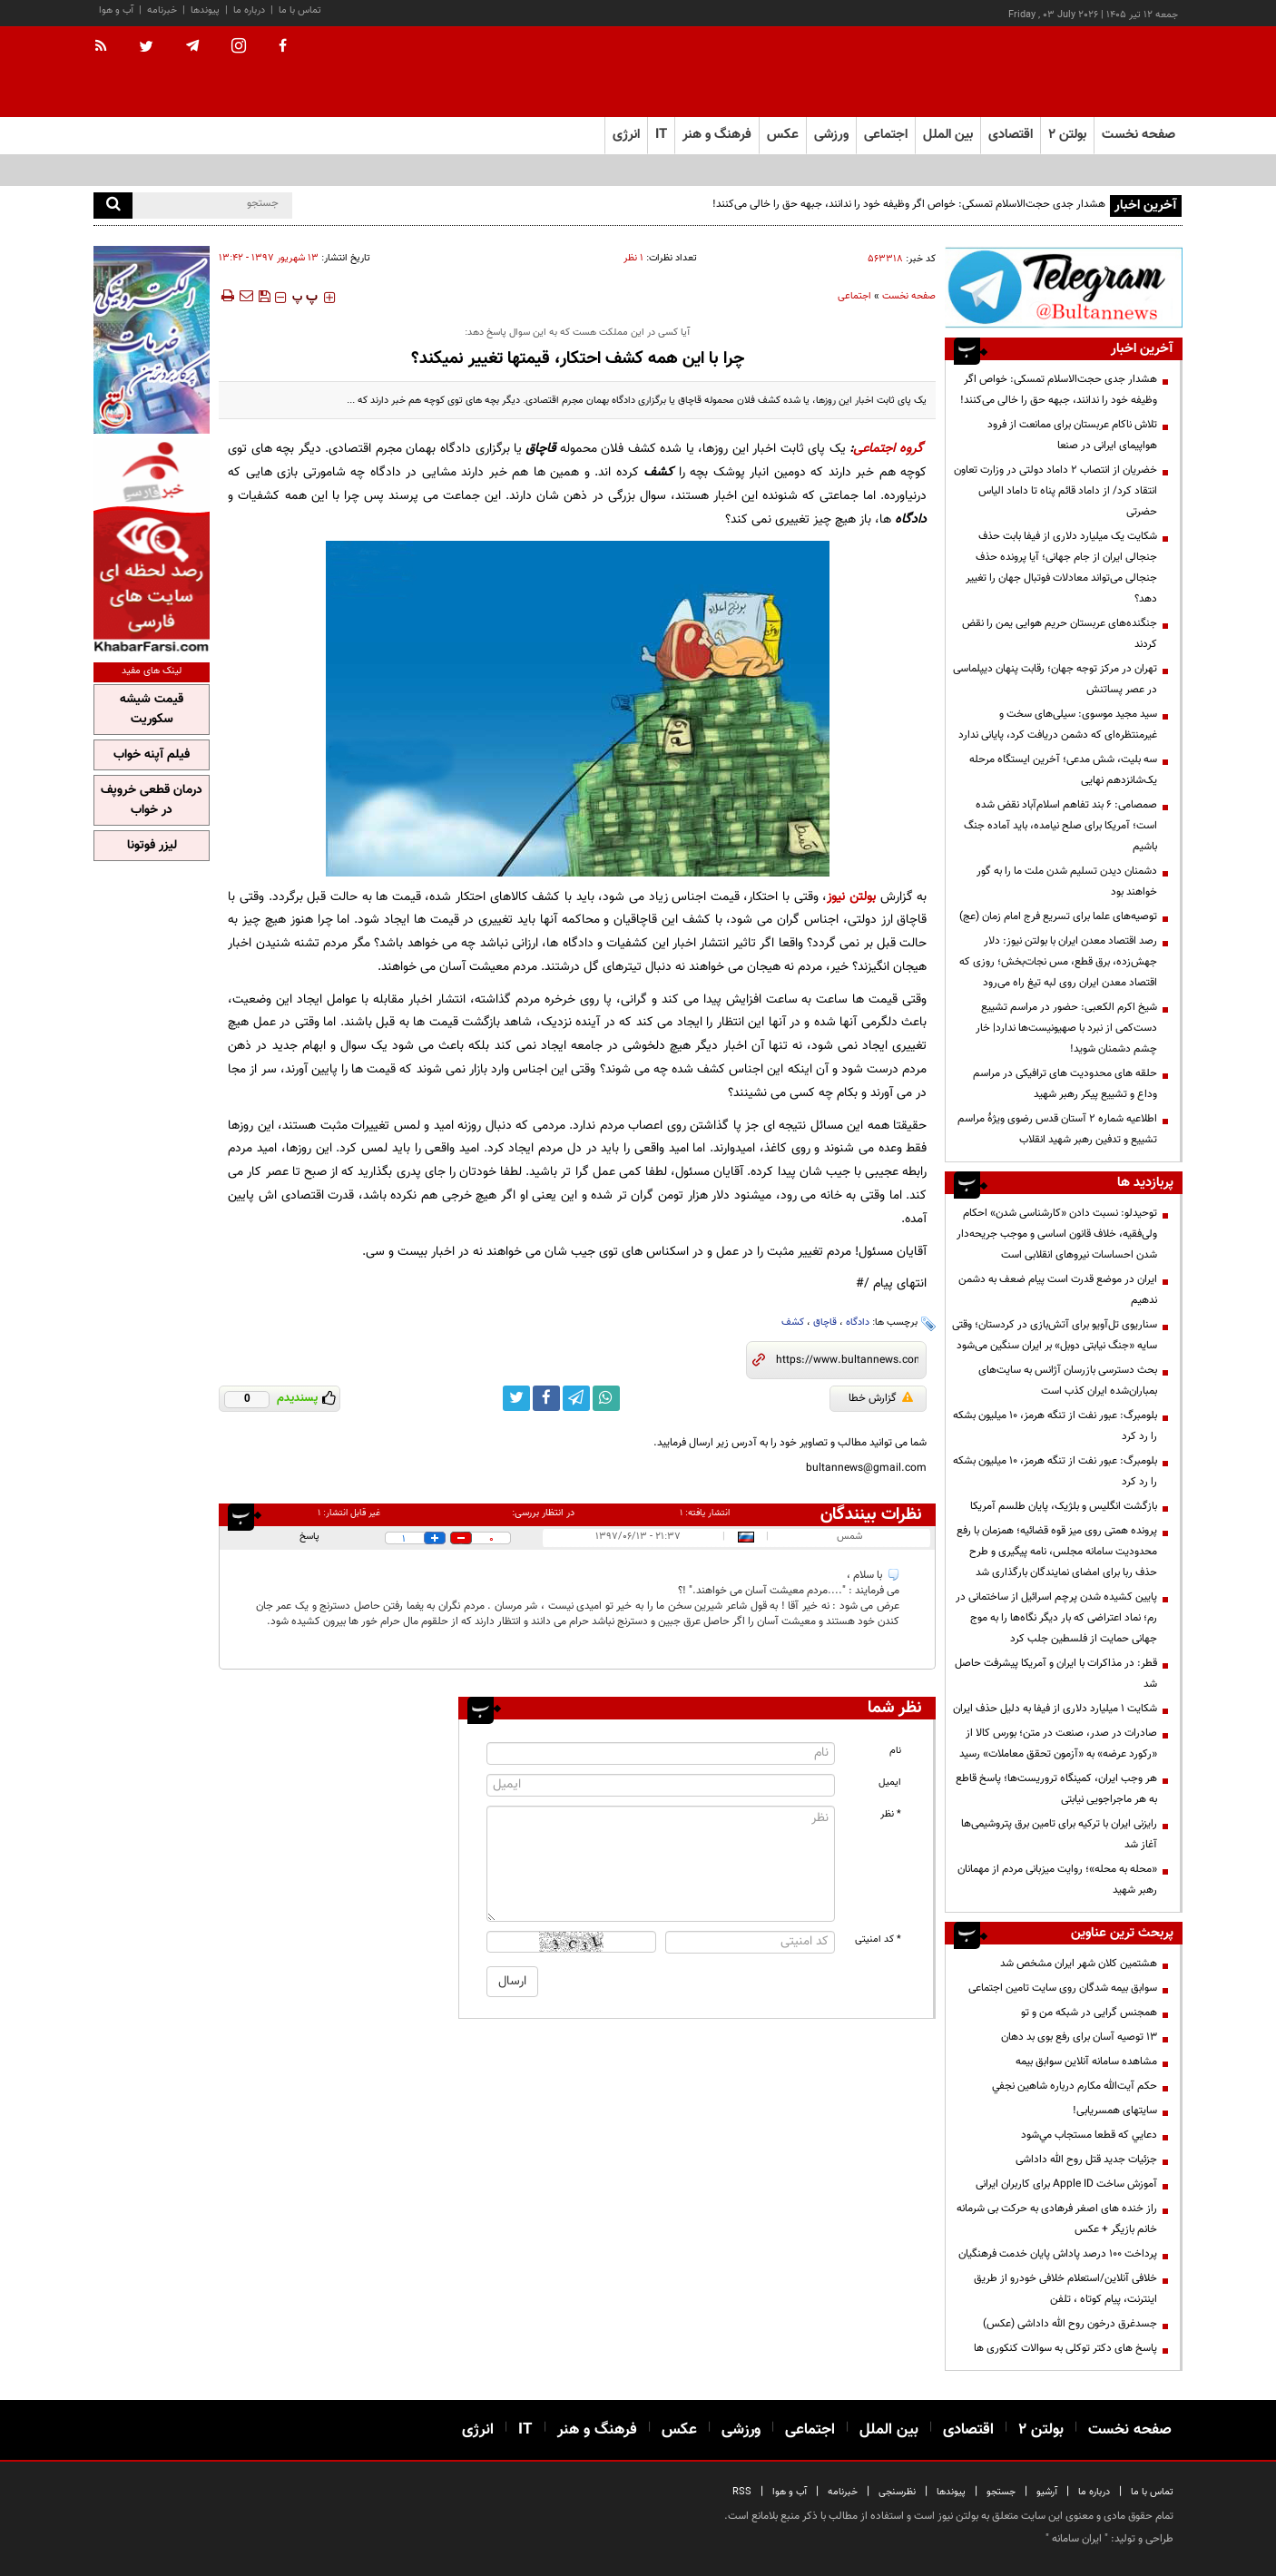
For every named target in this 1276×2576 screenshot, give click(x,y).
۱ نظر (633, 258)
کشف (792, 1322)
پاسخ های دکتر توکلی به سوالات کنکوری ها (1065, 2348)
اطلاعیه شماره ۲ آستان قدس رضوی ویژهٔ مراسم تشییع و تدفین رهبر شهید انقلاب (1057, 1129)
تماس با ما (300, 10)
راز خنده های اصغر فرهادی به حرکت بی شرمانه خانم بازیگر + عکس (1057, 2219)
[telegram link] (576, 1398)
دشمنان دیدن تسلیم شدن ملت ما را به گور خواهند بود (1067, 881)
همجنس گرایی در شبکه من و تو (1089, 2012)
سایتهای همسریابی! (1115, 2110)
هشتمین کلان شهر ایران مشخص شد (1078, 1963)
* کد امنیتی (878, 1939)
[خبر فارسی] (151, 545)
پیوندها (205, 10)
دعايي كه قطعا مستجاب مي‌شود (1089, 2135)
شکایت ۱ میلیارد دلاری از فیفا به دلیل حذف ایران (1055, 1708)
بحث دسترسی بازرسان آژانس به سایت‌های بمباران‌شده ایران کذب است (1067, 1380)
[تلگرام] (1064, 287)
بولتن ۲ (1067, 134)
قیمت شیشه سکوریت (151, 710)
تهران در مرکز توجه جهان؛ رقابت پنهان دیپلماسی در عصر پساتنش (1055, 679)
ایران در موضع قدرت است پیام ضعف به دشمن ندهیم (1057, 1289)
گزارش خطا (881, 1398)
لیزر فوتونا (152, 846)
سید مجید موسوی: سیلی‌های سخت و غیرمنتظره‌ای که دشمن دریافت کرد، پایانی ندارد (1057, 724)
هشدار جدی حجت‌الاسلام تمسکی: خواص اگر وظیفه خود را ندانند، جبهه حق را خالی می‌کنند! (908, 204)
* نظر (890, 1814)
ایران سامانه (1077, 2539)
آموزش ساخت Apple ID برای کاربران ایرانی (1066, 2184)
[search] (113, 205)
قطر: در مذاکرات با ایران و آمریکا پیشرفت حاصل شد (1056, 1673)
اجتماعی (854, 296)
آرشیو (1046, 2492)
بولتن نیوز (851, 896)
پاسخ (309, 1536)
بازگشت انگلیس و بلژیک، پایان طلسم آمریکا (1063, 1506)
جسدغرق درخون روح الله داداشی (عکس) (1070, 2324)
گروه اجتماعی (888, 448)
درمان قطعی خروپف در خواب (151, 800)
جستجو (1001, 2492)
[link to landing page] (1092, 72)
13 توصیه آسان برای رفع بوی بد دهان (1079, 2037)
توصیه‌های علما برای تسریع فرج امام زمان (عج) (1058, 916)
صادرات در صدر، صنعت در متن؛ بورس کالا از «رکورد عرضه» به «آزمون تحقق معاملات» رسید (1058, 1743)
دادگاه (857, 1322)
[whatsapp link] (606, 1398)
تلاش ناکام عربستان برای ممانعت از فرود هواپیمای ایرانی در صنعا (1072, 435)
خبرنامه (162, 10)
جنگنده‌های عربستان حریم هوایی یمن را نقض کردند (1059, 633)
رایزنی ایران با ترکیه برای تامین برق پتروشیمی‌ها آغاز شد (1059, 1834)
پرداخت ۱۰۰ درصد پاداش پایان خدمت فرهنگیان (1057, 2254)
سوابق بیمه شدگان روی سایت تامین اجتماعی (1062, 1988)
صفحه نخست (1138, 134)
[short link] (847, 1360)
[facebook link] (546, 1398)
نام (895, 1750)
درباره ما (249, 10)
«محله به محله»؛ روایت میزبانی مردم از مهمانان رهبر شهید (1057, 1879)
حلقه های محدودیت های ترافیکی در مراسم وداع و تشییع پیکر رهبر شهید (1065, 1083)
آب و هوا (116, 10)
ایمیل (889, 1782)
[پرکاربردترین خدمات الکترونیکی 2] (151, 340)
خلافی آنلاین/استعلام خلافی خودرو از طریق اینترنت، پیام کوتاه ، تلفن (1065, 2288)
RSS (741, 2492)
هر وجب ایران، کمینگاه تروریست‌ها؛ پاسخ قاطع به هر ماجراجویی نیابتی (1056, 1788)
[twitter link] (516, 1398)
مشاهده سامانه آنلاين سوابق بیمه (1086, 2061)
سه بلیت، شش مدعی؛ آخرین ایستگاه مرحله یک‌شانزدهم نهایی (1063, 769)
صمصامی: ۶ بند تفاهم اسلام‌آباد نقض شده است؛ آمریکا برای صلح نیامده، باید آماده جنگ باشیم (1060, 826)
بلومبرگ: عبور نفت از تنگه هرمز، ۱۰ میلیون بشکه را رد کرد (1055, 1426)
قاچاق (825, 1322)
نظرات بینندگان (871, 1514)
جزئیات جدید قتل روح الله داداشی (1086, 2159)
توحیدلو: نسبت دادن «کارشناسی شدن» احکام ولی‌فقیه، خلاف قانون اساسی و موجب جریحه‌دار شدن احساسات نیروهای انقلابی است (1057, 1234)
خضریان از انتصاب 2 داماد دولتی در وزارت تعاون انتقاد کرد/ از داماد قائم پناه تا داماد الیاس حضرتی (1055, 491)
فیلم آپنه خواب (151, 755)
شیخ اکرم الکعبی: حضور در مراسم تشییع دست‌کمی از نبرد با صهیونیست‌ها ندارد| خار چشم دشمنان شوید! (1066, 1028)
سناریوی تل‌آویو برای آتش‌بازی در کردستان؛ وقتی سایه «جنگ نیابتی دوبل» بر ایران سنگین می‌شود (1054, 1335)
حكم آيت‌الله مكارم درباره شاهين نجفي (1074, 2086)
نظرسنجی (897, 2492)
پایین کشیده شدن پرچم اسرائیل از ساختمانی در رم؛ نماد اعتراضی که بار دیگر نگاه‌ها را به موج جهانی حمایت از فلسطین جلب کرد (1056, 1618)
